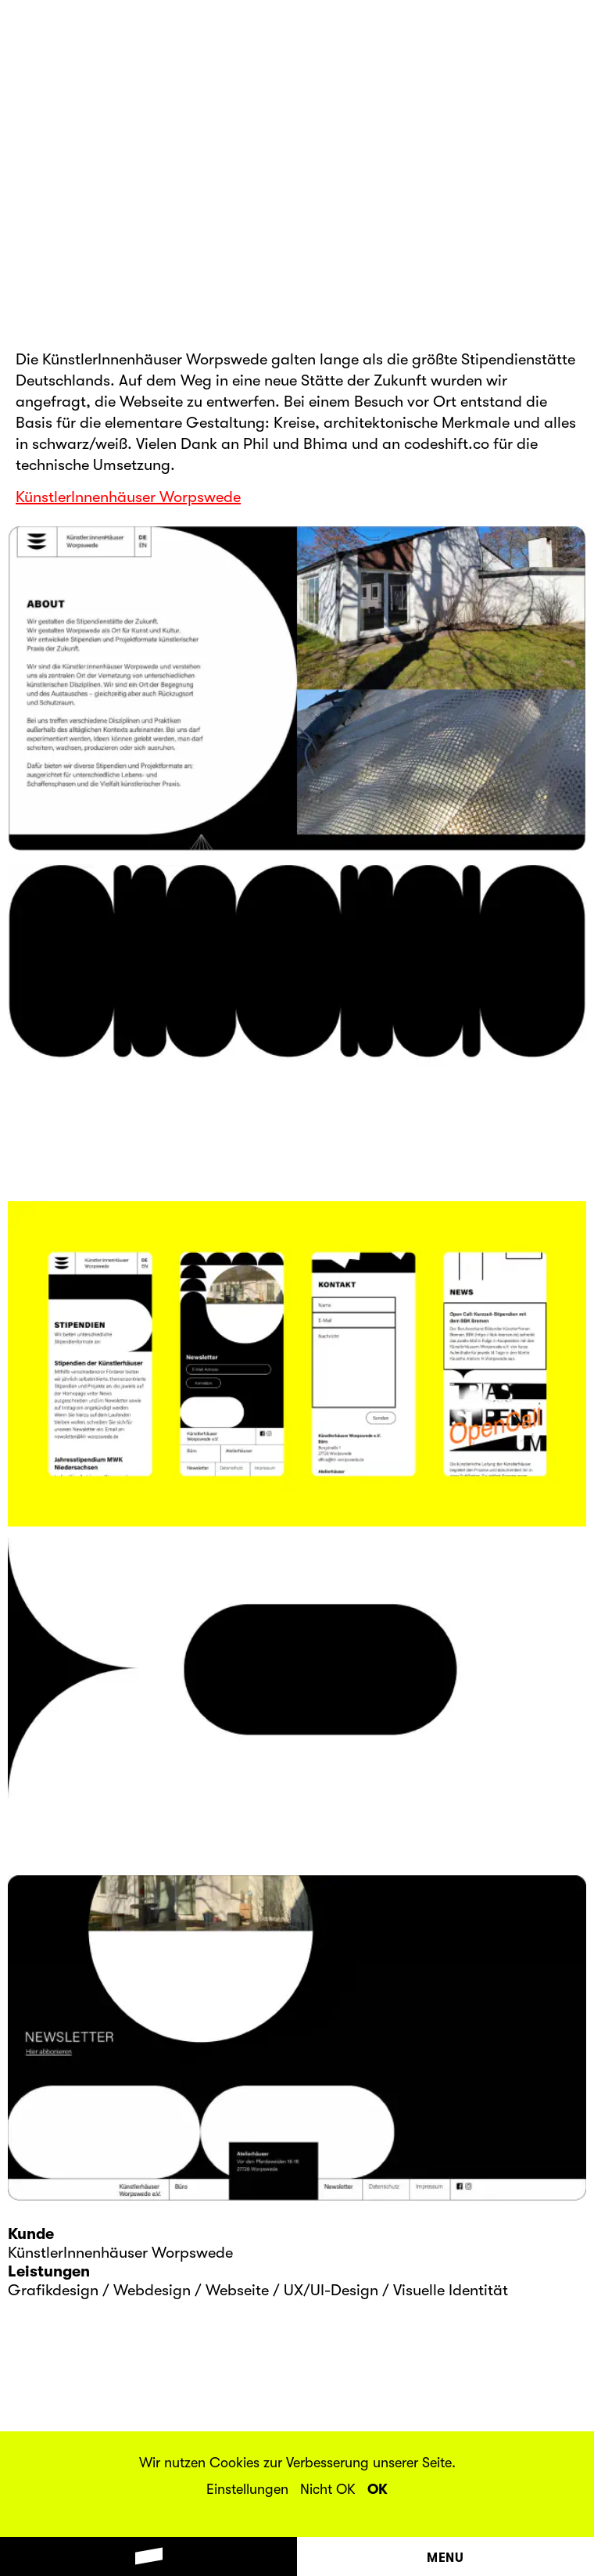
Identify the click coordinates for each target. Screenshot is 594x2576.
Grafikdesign (53, 2290)
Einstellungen (247, 2489)
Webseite (237, 2290)
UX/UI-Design (331, 2290)
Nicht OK (328, 2489)
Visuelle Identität (450, 2290)
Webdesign (152, 2290)
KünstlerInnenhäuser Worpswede (128, 497)
